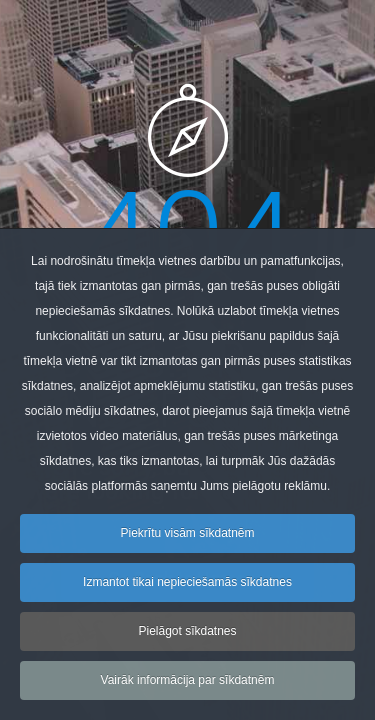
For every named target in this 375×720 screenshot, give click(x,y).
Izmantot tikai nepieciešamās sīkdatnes (187, 588)
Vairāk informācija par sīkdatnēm (188, 686)
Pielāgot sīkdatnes (187, 637)
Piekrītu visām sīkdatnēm (187, 539)
